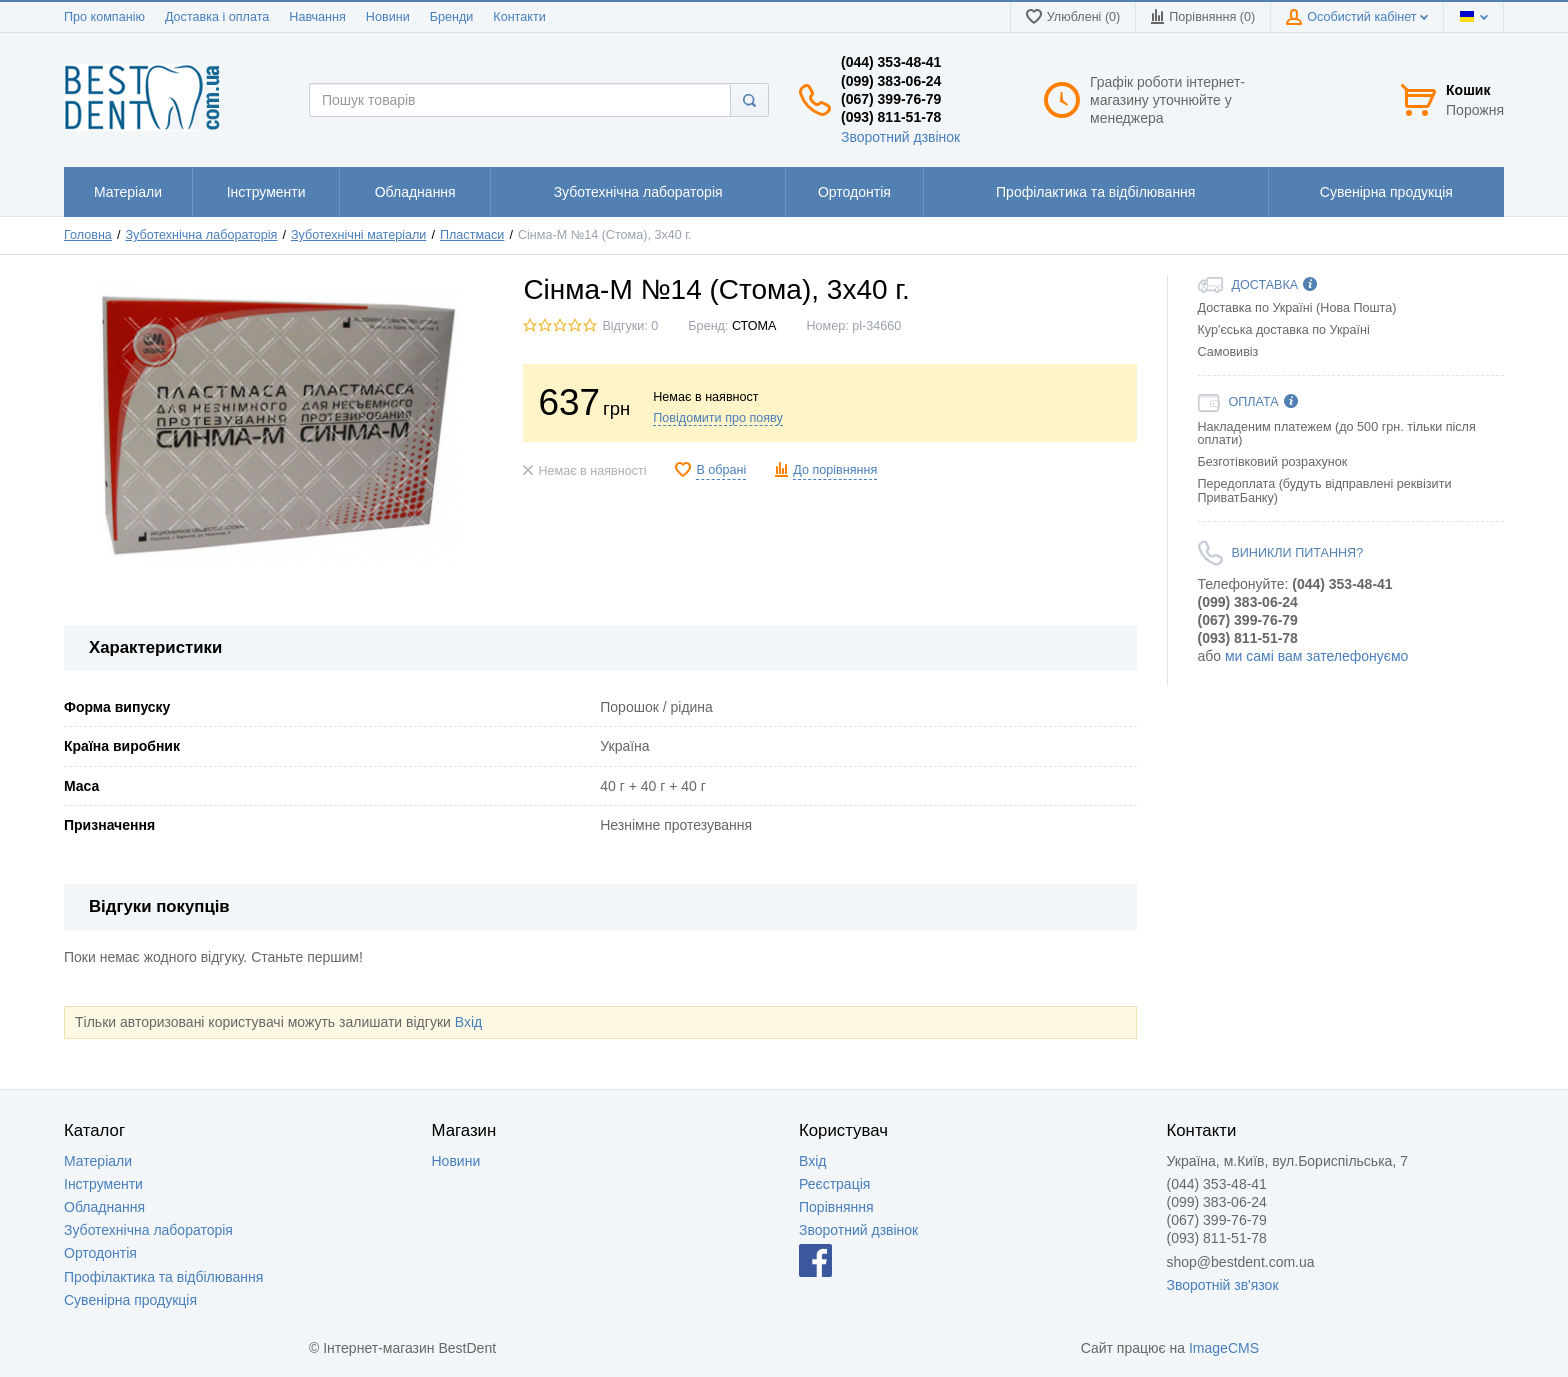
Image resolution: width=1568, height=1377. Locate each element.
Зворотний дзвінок (900, 137)
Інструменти (103, 1184)
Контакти (519, 17)
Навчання (317, 17)
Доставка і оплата (217, 17)
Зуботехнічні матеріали (358, 235)
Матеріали (98, 1161)
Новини (388, 17)
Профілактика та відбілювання (163, 1277)
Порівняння (836, 1207)
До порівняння (835, 470)
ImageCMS (1224, 1348)
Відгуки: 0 (630, 326)
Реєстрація (834, 1184)
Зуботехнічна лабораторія (201, 235)
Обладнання (104, 1207)
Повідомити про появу (718, 418)
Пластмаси (472, 235)
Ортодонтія (100, 1253)
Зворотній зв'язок (1223, 1285)
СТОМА (754, 326)
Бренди (452, 17)
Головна (88, 235)
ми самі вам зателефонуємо (1316, 656)
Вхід (468, 1022)
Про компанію (104, 17)
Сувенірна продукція (130, 1300)
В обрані (721, 470)
